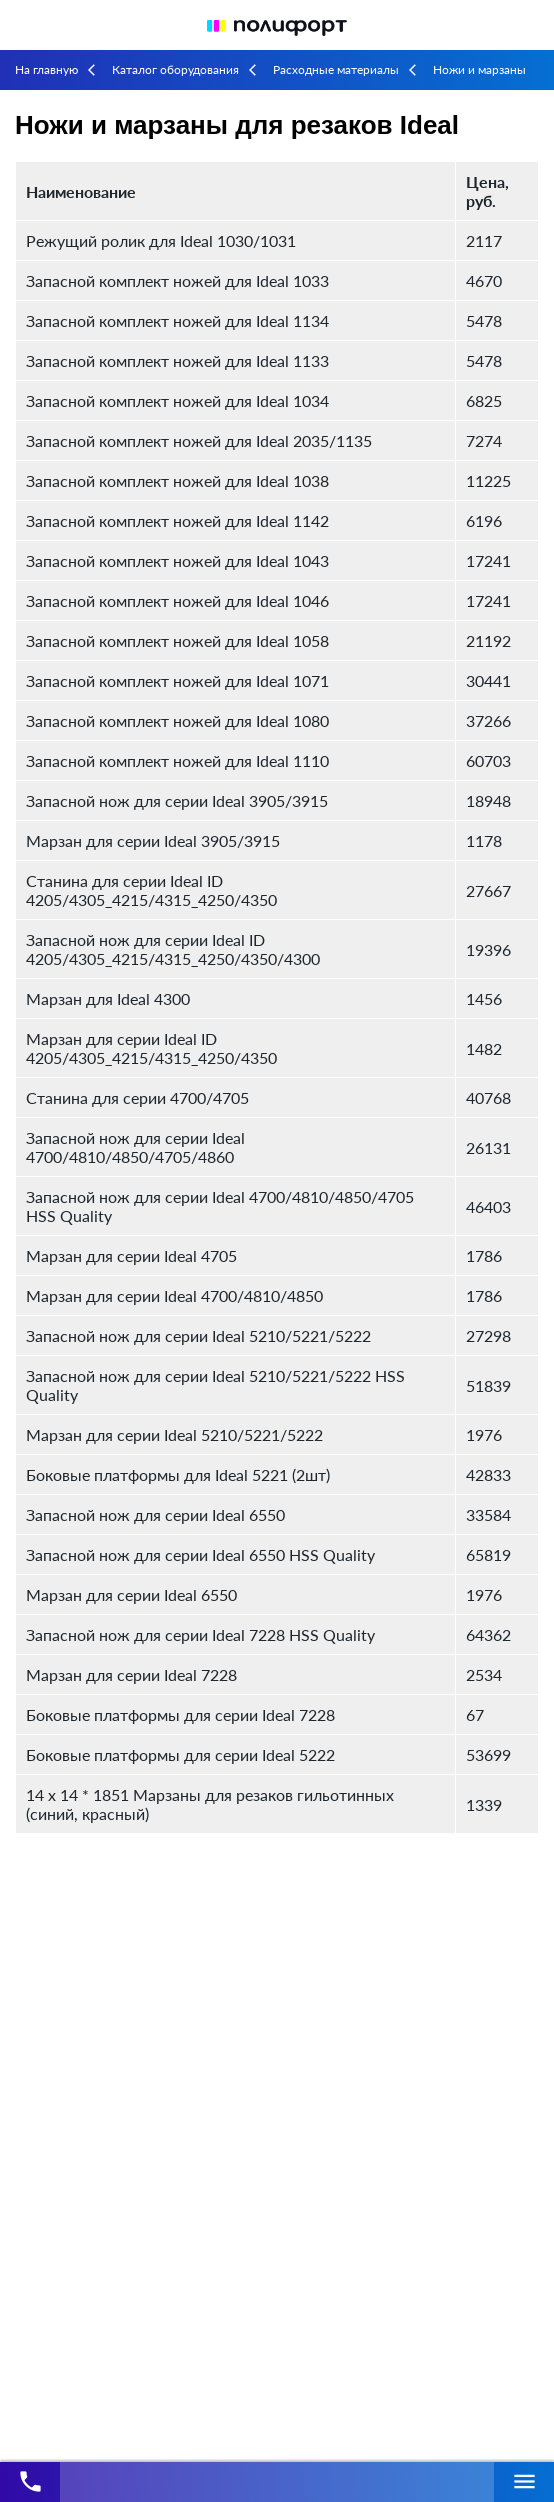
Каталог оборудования (175, 69)
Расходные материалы (336, 69)
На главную (46, 69)
